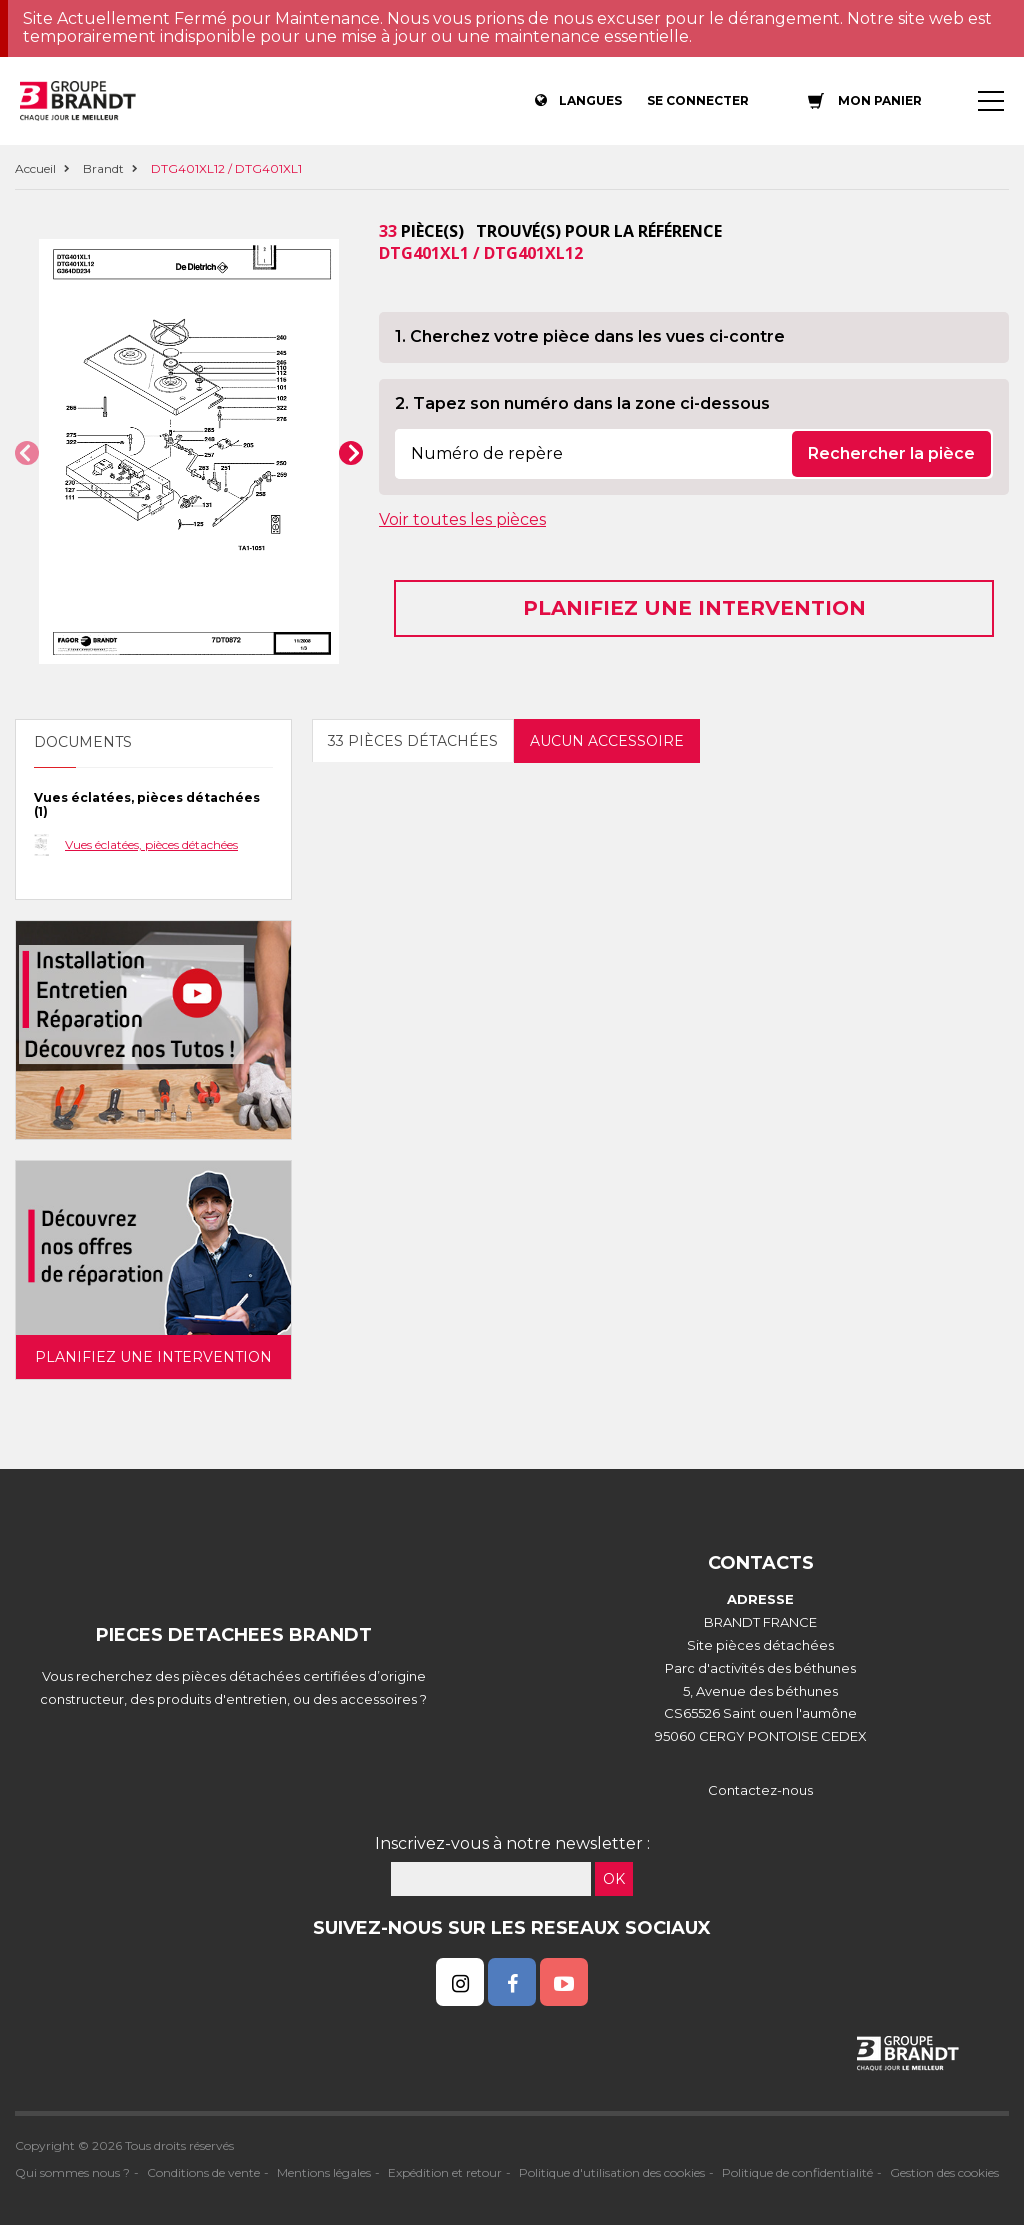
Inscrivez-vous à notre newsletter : (512, 1843)
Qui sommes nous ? (72, 2172)
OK (614, 1879)
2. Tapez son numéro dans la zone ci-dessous (582, 403)
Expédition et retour (445, 2172)
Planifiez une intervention (694, 608)
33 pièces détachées (413, 741)
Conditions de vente (203, 2172)
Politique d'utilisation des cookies (612, 2172)
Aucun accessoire (607, 741)
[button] (27, 453)
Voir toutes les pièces (462, 519)
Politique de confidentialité (797, 2172)
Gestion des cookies (944, 2172)
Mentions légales (324, 2172)
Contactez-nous (760, 1790)
